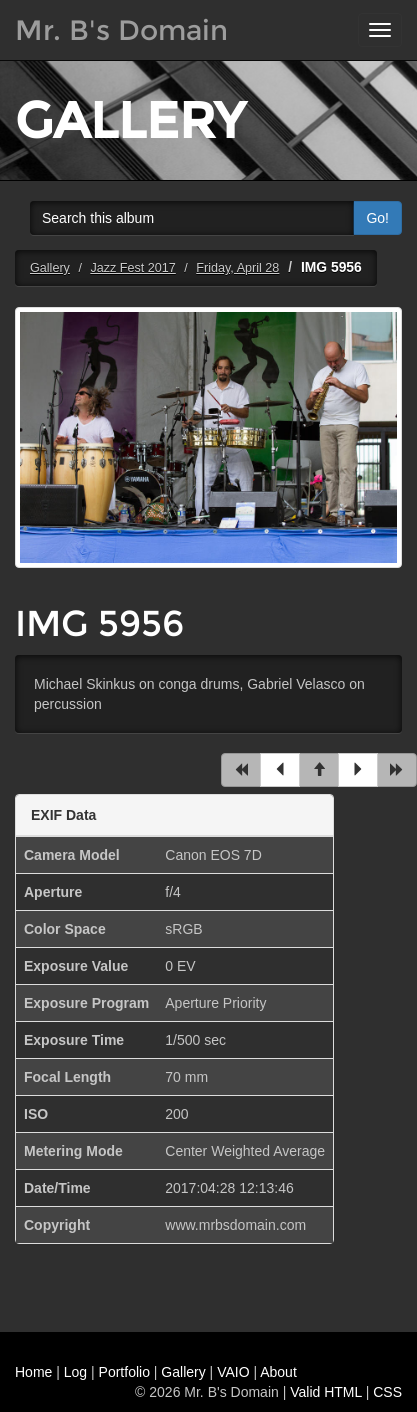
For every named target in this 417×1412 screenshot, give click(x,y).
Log (75, 1372)
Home (33, 1372)
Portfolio (124, 1372)
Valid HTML (326, 1392)
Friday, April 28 (237, 268)
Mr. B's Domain (121, 30)
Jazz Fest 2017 (132, 268)
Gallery (50, 268)
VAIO (233, 1372)
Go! (377, 218)
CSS (387, 1392)
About (278, 1372)
